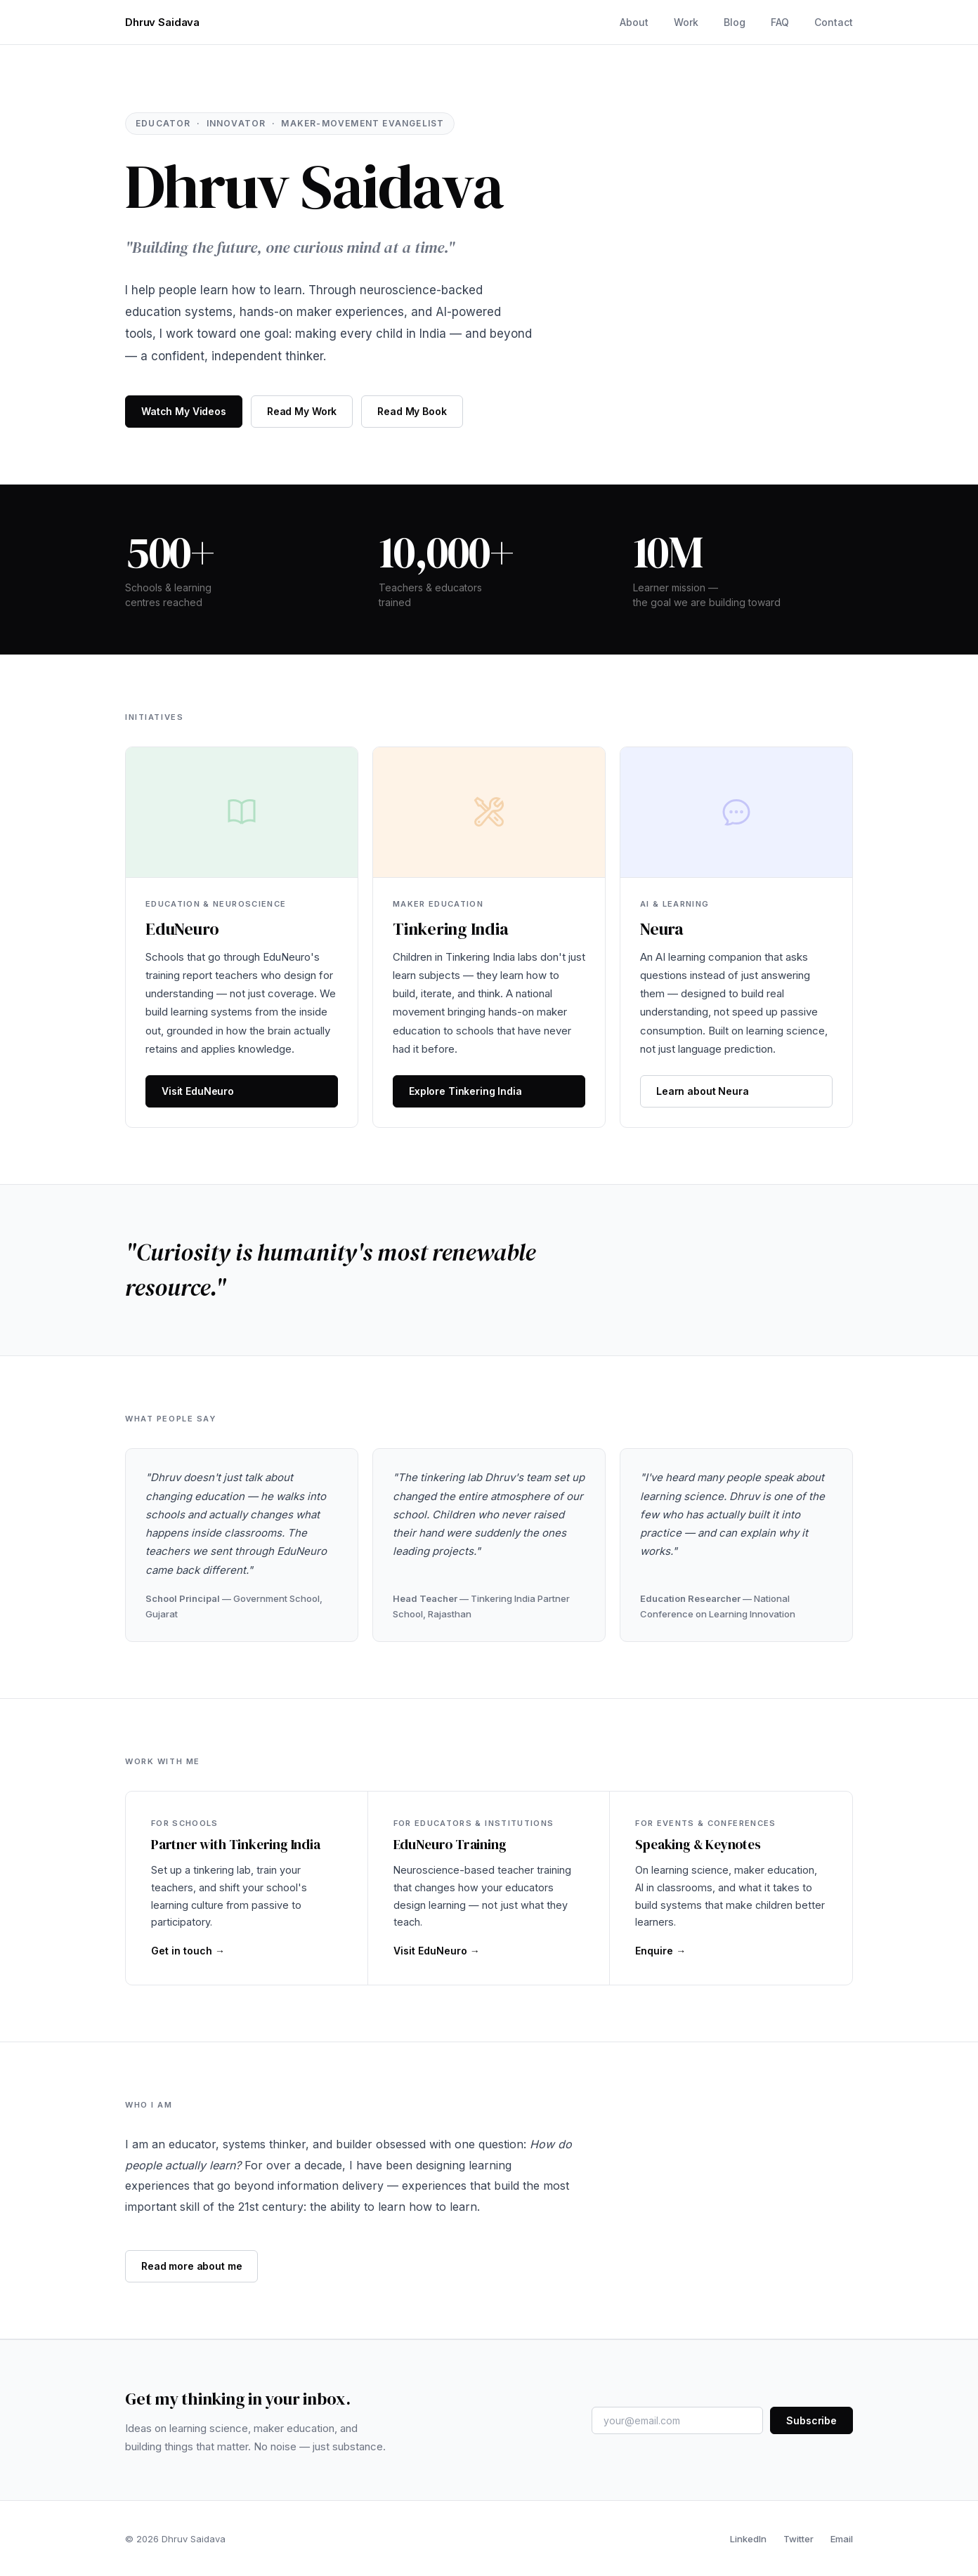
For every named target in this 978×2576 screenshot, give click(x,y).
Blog (734, 22)
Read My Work (302, 411)
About (634, 22)
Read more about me (191, 2266)
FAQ (780, 22)
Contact (833, 22)
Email (841, 2538)
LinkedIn (748, 2538)
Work (686, 22)
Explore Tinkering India (465, 1091)
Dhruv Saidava (162, 22)
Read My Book (411, 411)
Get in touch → (188, 1951)
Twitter (798, 2538)
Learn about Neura (702, 1091)
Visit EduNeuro (198, 1091)
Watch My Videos (183, 411)
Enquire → (660, 1951)
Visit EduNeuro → (436, 1951)
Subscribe (811, 2420)
